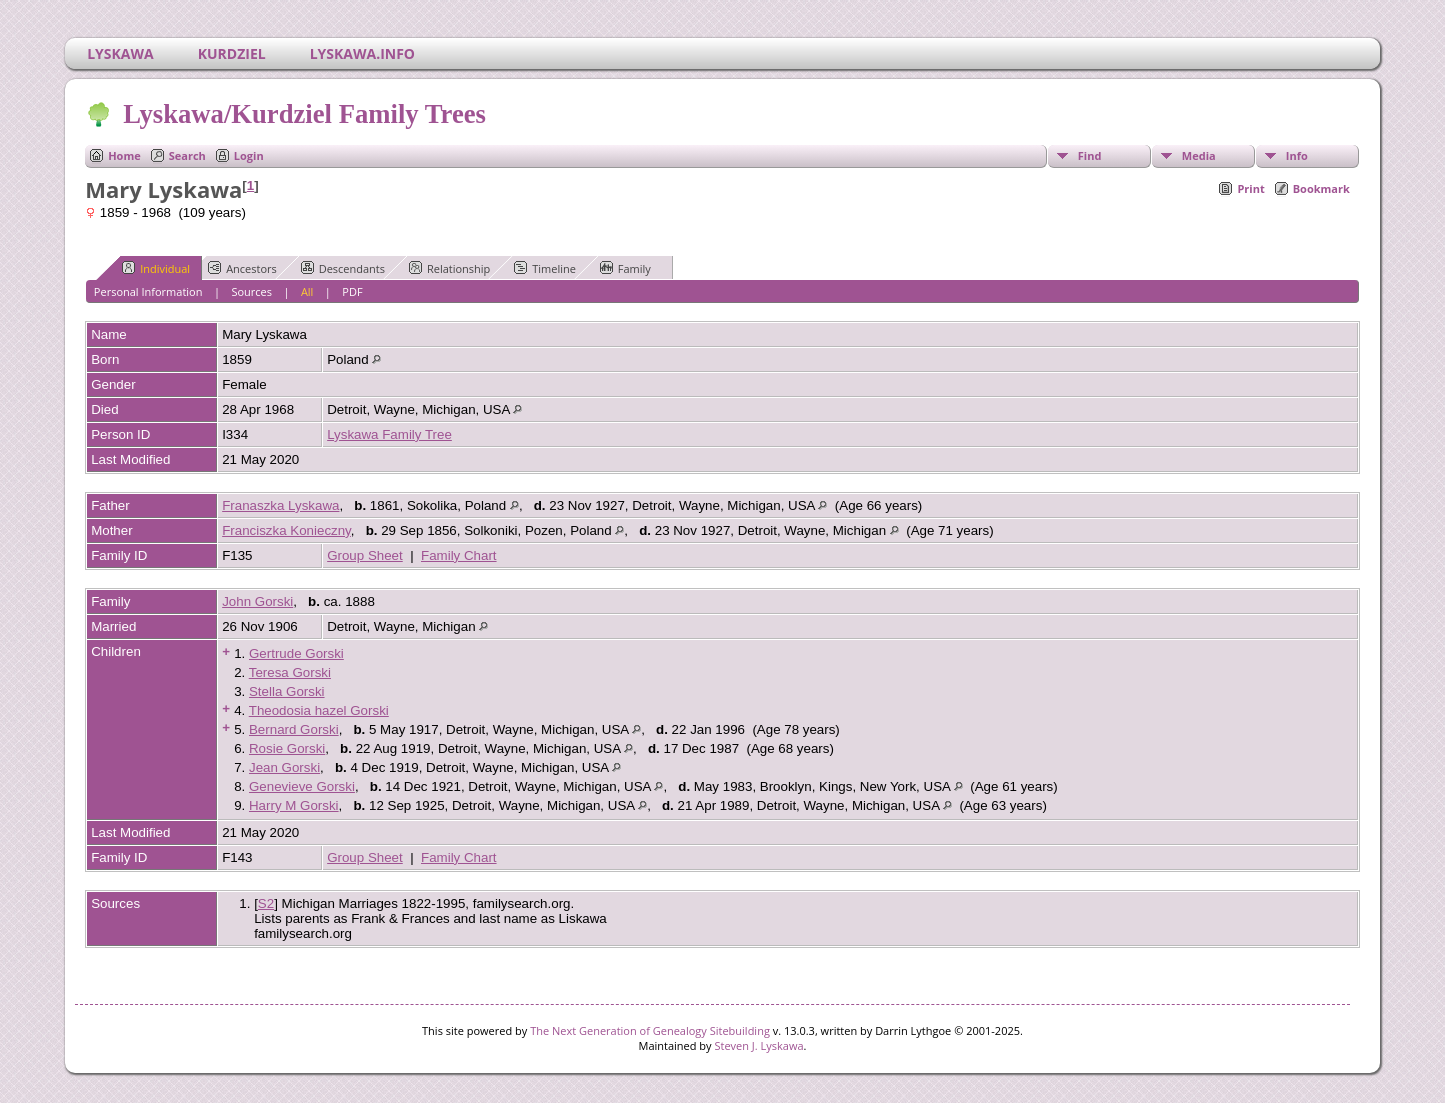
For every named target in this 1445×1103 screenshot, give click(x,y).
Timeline (545, 268)
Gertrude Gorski (296, 653)
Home (124, 155)
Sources (251, 291)
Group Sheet (365, 555)
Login (249, 155)
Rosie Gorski (287, 748)
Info (1297, 155)
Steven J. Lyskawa (758, 1045)
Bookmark (1321, 188)
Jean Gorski (284, 767)
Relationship (449, 268)
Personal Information (148, 291)
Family (625, 268)
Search (187, 155)
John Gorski (257, 601)
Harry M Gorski (294, 805)
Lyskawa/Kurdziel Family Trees (303, 114)
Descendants (343, 268)
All (307, 291)
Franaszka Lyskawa (280, 505)
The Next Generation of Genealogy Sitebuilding (650, 1030)
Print (1250, 188)
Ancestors (242, 268)
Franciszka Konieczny (286, 530)
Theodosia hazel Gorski (319, 710)
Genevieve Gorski (302, 786)
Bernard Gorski (294, 729)
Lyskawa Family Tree (389, 434)
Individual (156, 268)
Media (1199, 155)
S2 (266, 903)
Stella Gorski (287, 691)
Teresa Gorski (290, 672)
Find (1090, 155)
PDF (352, 291)
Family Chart (459, 555)
